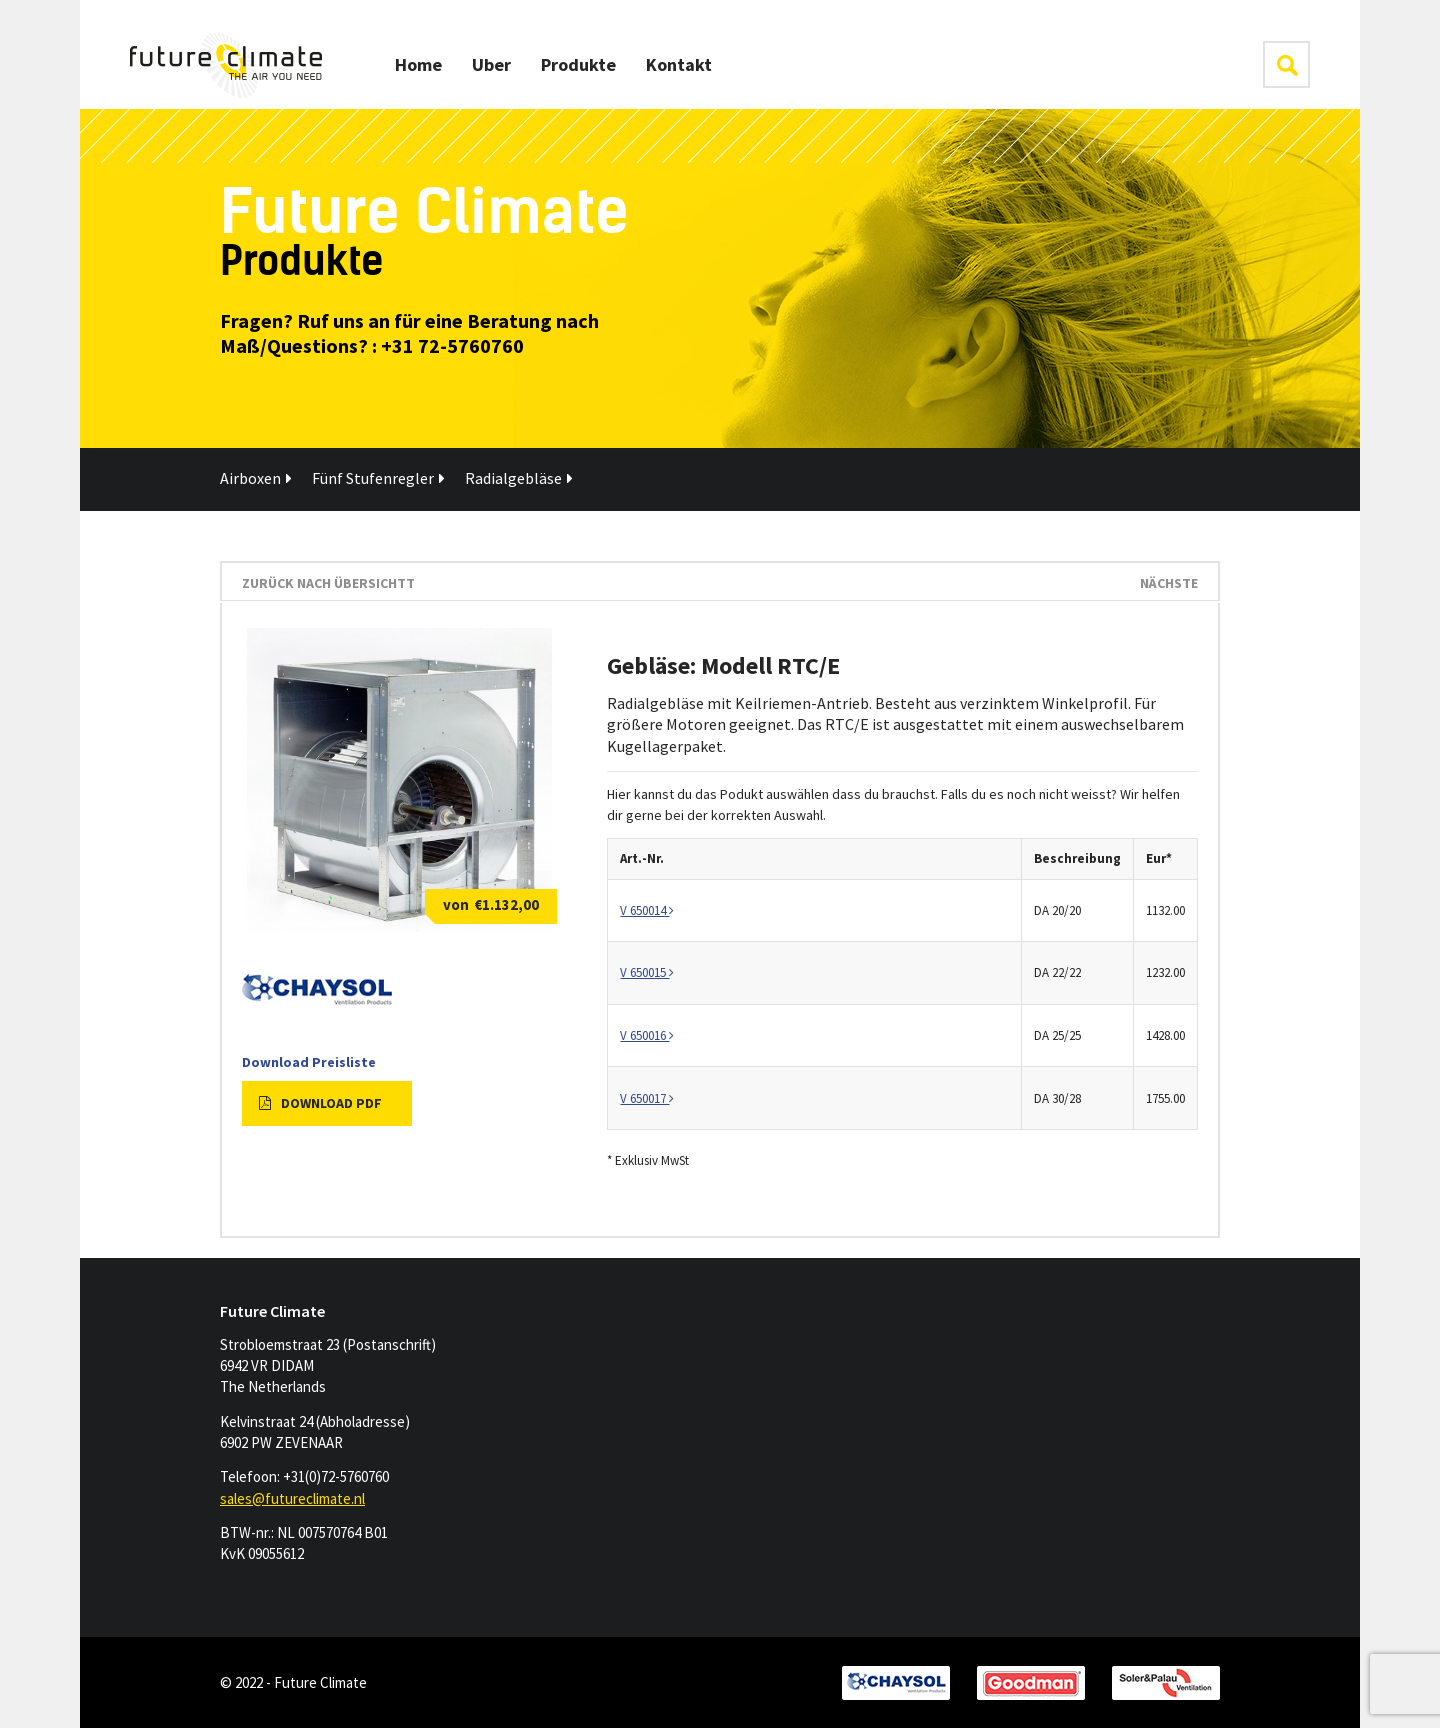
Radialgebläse (519, 478)
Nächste (1169, 583)
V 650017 (647, 1098)
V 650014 (647, 910)
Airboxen (256, 478)
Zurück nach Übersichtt (328, 583)
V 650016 (647, 1035)
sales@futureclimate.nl (292, 1498)
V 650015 (647, 972)
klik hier (1286, 64)
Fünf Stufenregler (378, 478)
